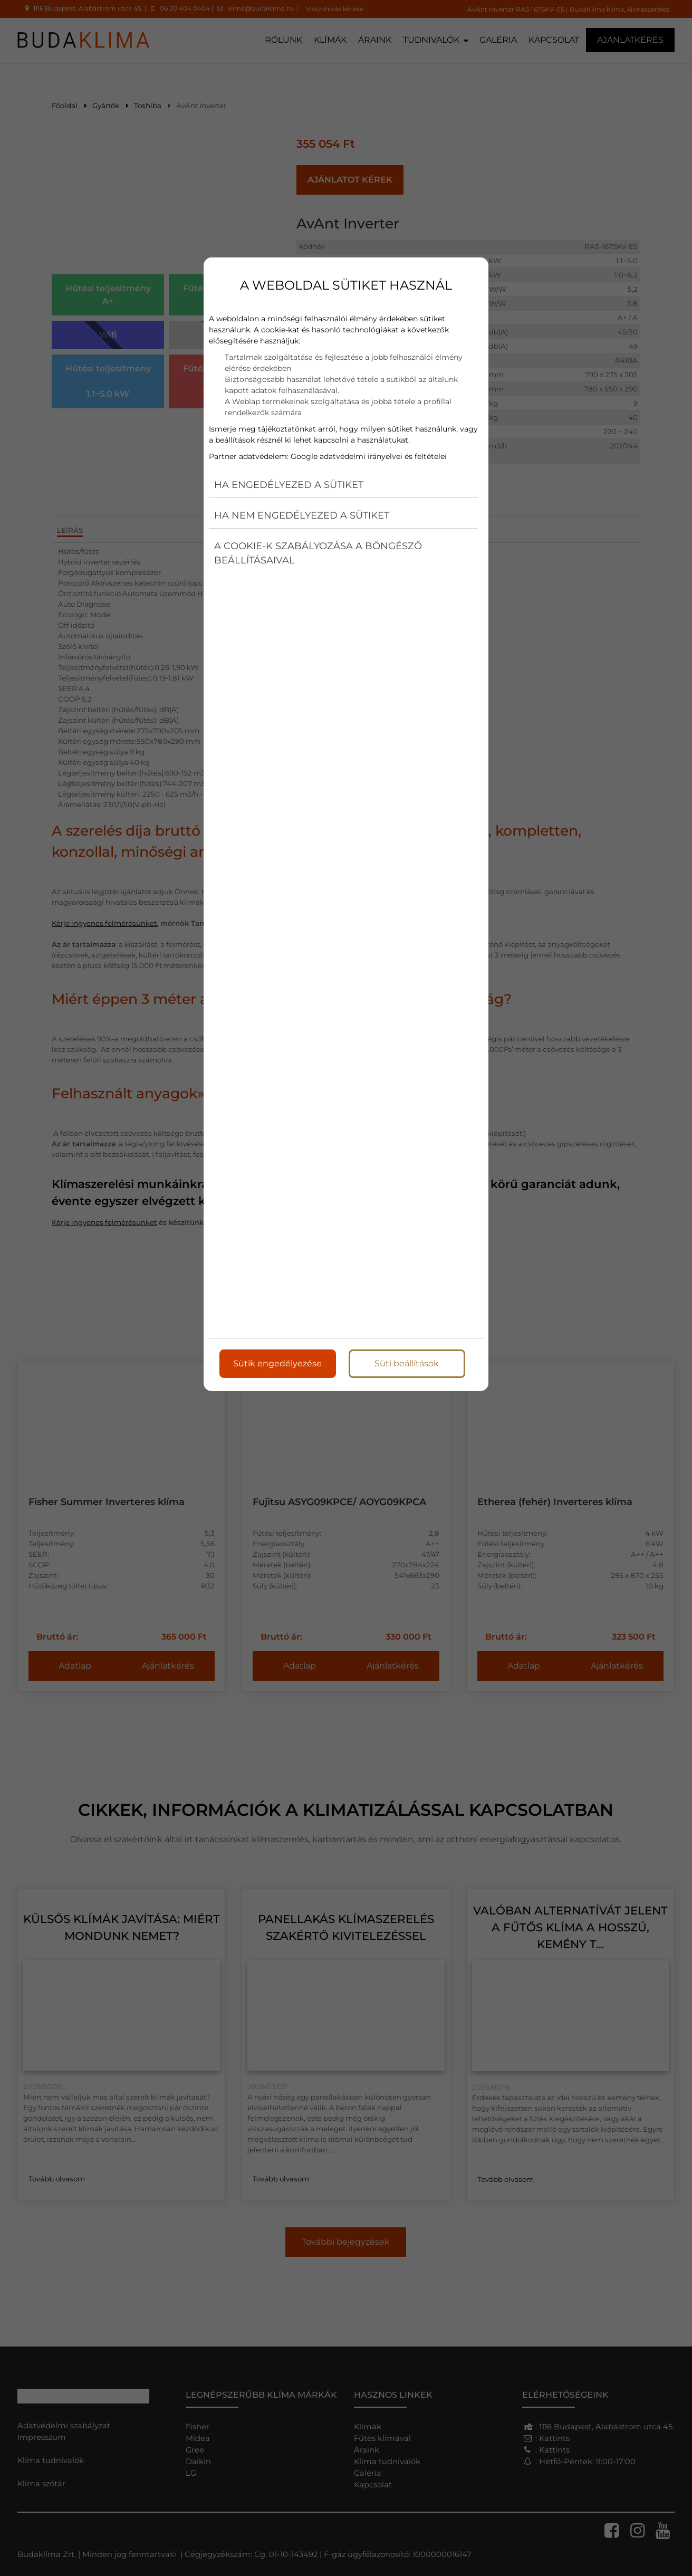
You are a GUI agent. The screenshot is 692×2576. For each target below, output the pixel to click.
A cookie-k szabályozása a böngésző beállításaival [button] (318, 553)
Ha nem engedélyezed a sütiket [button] (301, 515)
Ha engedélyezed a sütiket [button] (288, 485)
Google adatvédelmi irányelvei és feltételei (369, 456)
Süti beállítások (406, 1363)
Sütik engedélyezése (277, 1363)
